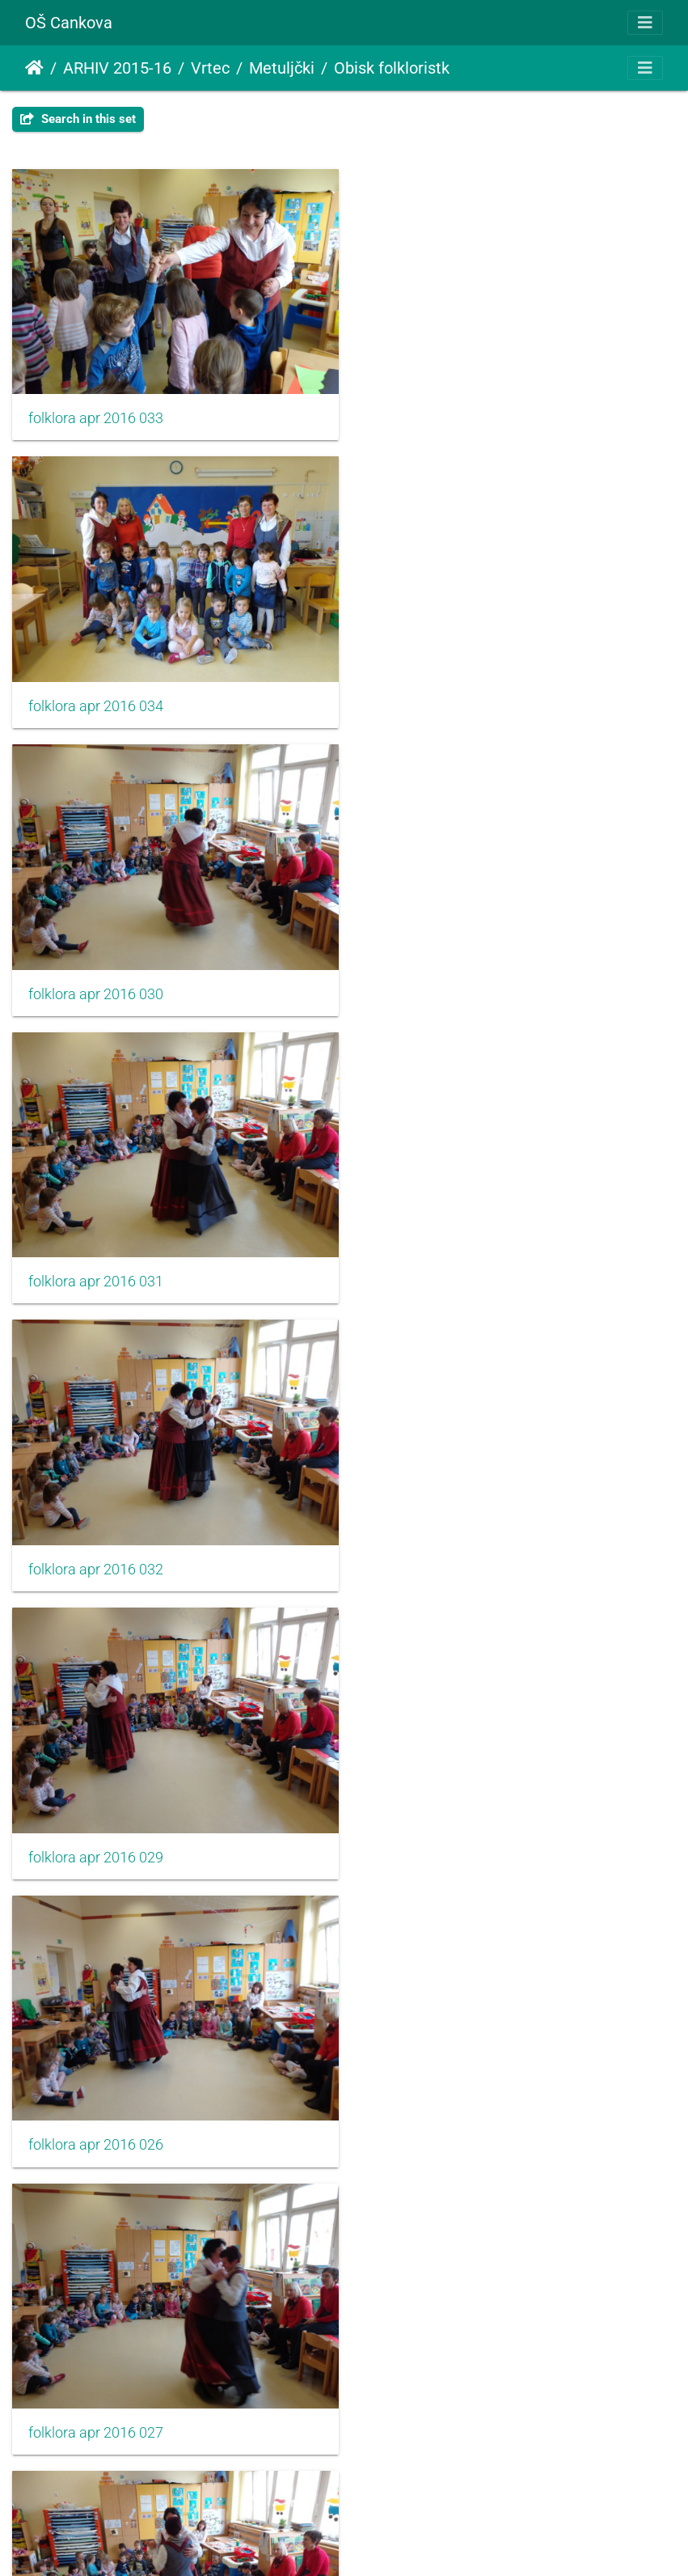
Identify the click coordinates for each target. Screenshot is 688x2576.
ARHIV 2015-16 (117, 68)
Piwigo (376, 2541)
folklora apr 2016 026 (95, 1264)
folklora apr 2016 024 (440, 1830)
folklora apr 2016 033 (95, 414)
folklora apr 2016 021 (95, 2113)
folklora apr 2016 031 (440, 697)
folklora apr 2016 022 (440, 2113)
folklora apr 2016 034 (440, 414)
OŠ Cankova (68, 22)
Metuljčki (281, 68)
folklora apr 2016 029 (440, 980)
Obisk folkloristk (392, 68)
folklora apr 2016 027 (440, 1264)
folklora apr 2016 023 (95, 1830)
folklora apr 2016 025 (440, 1547)
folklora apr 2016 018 (95, 2397)
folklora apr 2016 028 (95, 1547)
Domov (34, 68)
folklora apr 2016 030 (95, 697)
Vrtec (210, 68)
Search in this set (78, 119)
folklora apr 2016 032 (95, 980)
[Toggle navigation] (645, 23)
